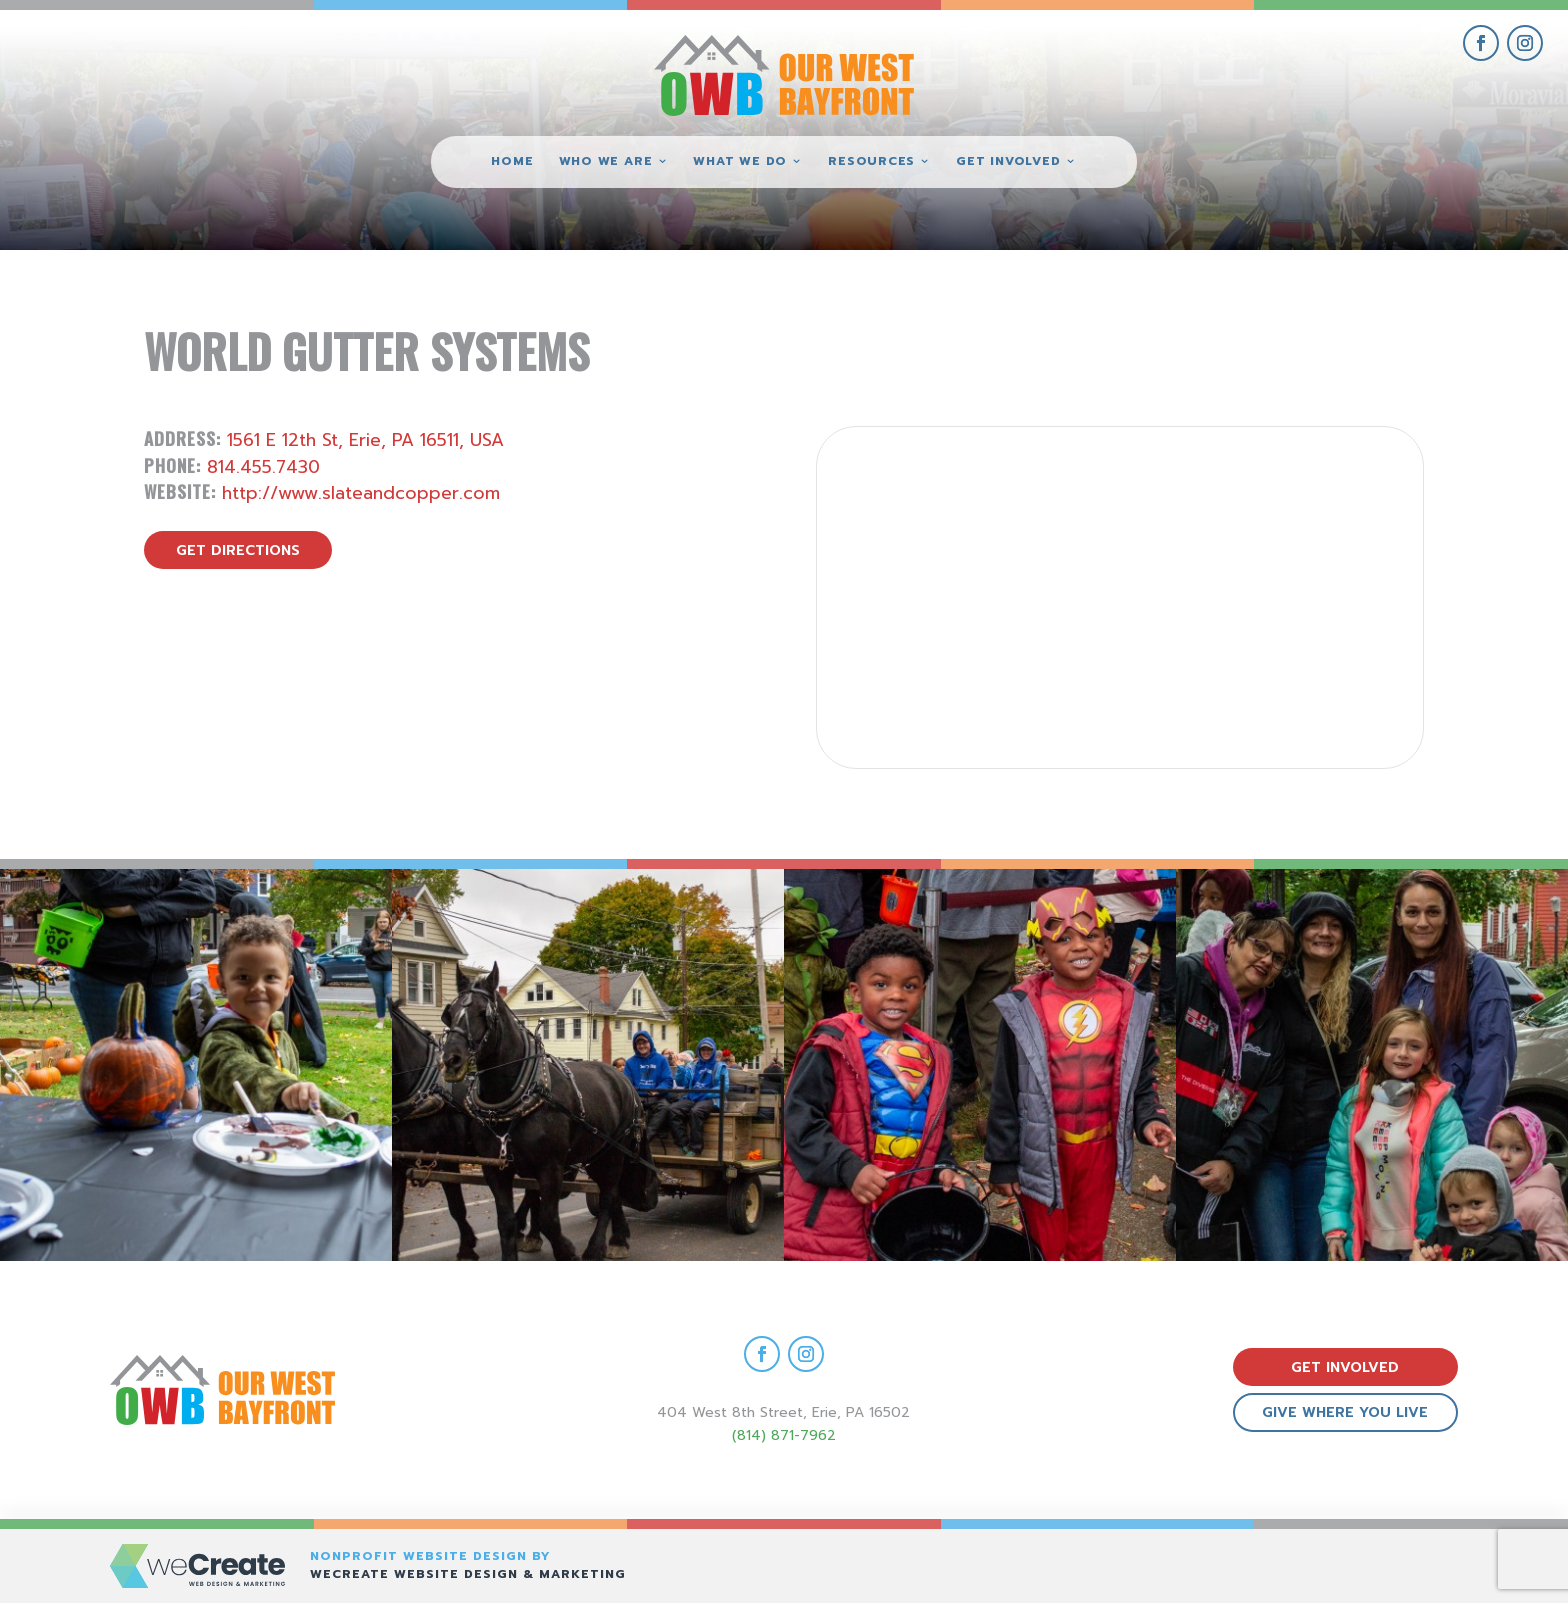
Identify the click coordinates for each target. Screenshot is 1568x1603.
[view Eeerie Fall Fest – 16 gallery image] (980, 1065)
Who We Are (606, 162)
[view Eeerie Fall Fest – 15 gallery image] (1372, 1065)
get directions (238, 550)
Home (512, 162)
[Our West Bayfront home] (784, 75)
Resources (871, 162)
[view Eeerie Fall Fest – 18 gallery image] (196, 1065)
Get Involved (1008, 162)
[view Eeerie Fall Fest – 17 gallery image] (588, 1065)
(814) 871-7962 (784, 1435)
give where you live (1345, 1412)
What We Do (740, 162)
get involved (1345, 1367)
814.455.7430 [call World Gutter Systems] (263, 467)
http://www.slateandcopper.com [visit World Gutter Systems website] (361, 493)
